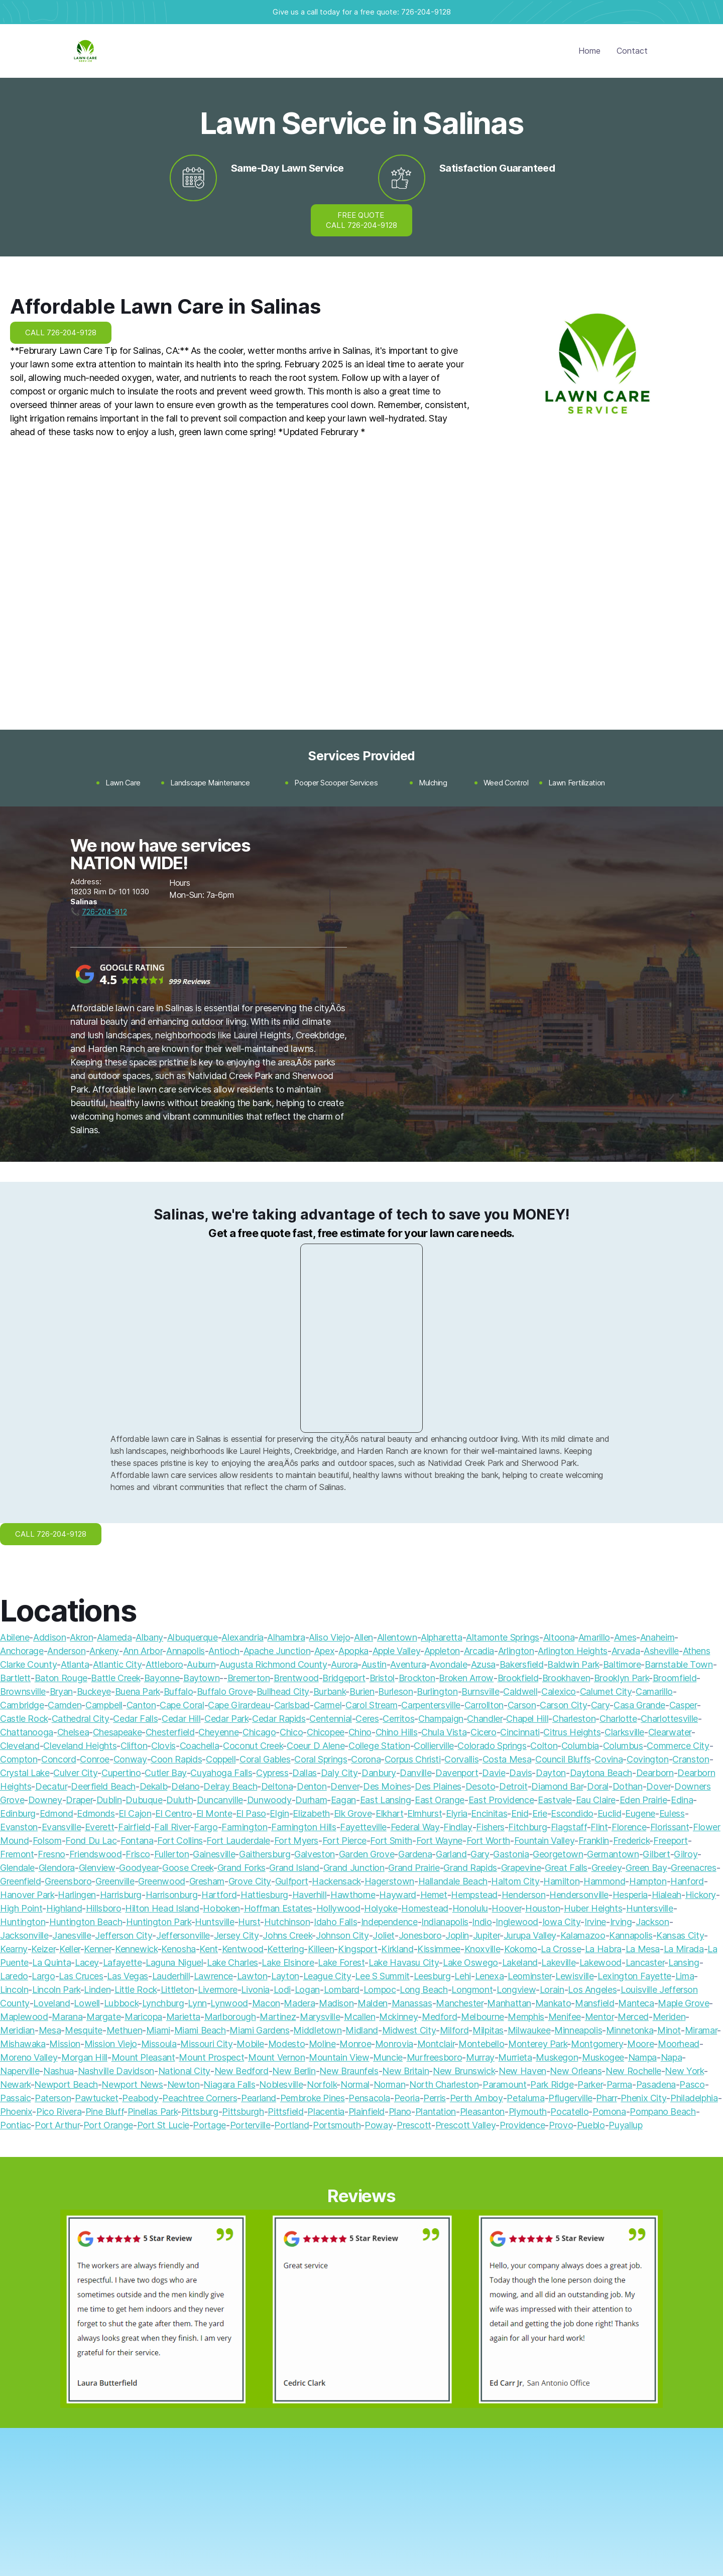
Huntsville (214, 1922)
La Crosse (561, 1949)
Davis (520, 1773)
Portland (291, 2125)
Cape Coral (182, 1705)
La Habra (603, 1949)
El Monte (214, 1813)
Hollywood (338, 1908)
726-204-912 (104, 911)
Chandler (484, 1718)
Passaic (15, 2098)
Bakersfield (522, 1664)
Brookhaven (566, 1678)
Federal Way (415, 1827)
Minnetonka (629, 2030)
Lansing (683, 1962)
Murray (480, 2057)
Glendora (57, 1867)
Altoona (558, 1637)
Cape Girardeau (239, 1705)
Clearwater (669, 1732)
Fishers (490, 1827)
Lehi (462, 1976)
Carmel (328, 1705)
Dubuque (144, 1800)
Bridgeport (343, 1678)
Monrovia (394, 2044)
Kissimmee (438, 1949)
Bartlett (15, 1678)
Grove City (249, 1881)
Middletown (317, 2030)
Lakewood (600, 1962)
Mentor (599, 2016)
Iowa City (561, 1922)
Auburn (201, 1664)
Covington (648, 1759)
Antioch (223, 1651)
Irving (621, 1922)
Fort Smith (391, 1840)
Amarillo (594, 1637)
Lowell (87, 2003)
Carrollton (484, 1705)
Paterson (53, 2098)
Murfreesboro (434, 2057)
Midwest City (409, 2030)
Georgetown (558, 1854)
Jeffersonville (183, 1935)
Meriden (669, 2016)
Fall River (172, 1827)
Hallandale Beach (453, 1881)
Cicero (483, 1732)
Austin (374, 1664)
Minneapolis (578, 2030)
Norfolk (321, 2084)
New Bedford (241, 2071)
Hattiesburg (264, 1894)
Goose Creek (187, 1867)
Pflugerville (570, 2098)
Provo (561, 2125)
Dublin (109, 1800)
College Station (379, 1745)
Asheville (661, 1651)
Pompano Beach (662, 2111)
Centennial (330, 1718)
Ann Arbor (143, 1651)
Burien (362, 1691)
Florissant (669, 1827)
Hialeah (666, 1894)
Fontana (136, 1840)
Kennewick (136, 1949)
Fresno (51, 1854)
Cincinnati (519, 1732)
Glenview (97, 1867)
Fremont (17, 1854)
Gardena (415, 1854)
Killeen (321, 1949)
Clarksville (624, 1732)
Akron (81, 1637)
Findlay (457, 1827)
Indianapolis (444, 1922)
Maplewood (24, 2016)
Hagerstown (389, 1881)
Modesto (286, 2044)
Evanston (19, 1827)
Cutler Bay (165, 1773)
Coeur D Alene (315, 1745)
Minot (669, 2030)
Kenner (97, 1949)
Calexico (558, 1691)
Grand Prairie (413, 1867)
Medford (439, 2016)
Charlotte (618, 1718)
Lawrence (213, 1976)
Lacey (87, 1962)
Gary (480, 1854)
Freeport (670, 1840)
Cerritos (398, 1718)
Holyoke (380, 1908)
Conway (130, 1759)
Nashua (58, 2071)
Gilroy (685, 1854)
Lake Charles (232, 1962)
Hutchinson (287, 1922)
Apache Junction (277, 1651)
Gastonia (511, 1854)
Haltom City (515, 1881)
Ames (625, 1637)
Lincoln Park (56, 1989)
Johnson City (342, 1935)
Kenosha (178, 1949)
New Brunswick (464, 2071)
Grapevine (521, 1867)
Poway (379, 2125)
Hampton (647, 1881)
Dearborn (655, 1773)
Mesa (50, 2030)
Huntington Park (158, 1922)
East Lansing (385, 1800)
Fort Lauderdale (238, 1840)
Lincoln (14, 1989)
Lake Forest (341, 1962)
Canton (141, 1705)
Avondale (448, 1664)
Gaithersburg (265, 1854)
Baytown (201, 1678)
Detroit (513, 1786)
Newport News (132, 2084)
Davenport (456, 1773)
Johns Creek (287, 1935)
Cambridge (22, 1705)
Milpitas (488, 2030)
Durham (311, 1800)
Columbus (623, 1745)
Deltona (277, 1786)
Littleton (177, 1989)
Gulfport (291, 1881)
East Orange (439, 1800)
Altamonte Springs (502, 1637)
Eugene (640, 1813)
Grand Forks (241, 1867)
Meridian (17, 2030)
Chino (360, 1732)
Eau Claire (596, 1800)
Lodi (282, 1989)
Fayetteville (363, 1827)
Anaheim (657, 1637)
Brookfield (518, 1678)
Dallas (304, 1773)
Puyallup (625, 2125)
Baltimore (622, 1664)
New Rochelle (633, 2071)
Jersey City (236, 1935)
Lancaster (645, 1962)
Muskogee (603, 2057)
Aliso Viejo (329, 1637)
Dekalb (154, 1786)
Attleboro (164, 1664)
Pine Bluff (104, 2111)
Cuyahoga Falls (221, 1773)
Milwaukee (529, 2030)
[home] (85, 51)
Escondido (572, 1813)
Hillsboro (104, 1908)
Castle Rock (24, 1718)
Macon (266, 2003)
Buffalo (178, 1691)
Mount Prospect (211, 2057)
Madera (299, 2003)
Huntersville (649, 1908)
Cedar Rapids (279, 1718)
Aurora (344, 1664)
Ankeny (104, 1651)
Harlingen (77, 1894)
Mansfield (595, 2003)
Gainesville (214, 1854)
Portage (209, 2125)
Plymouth (528, 2111)
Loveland (51, 2003)
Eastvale (555, 1800)
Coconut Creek (253, 1745)
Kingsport (358, 1949)
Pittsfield (285, 2111)
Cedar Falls (135, 1718)
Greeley (606, 1867)
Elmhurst (424, 1813)
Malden (372, 2003)
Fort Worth (488, 1840)
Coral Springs (320, 1759)
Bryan (61, 1691)
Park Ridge (551, 2084)
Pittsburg (199, 2111)
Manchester (459, 2003)
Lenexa (489, 1976)
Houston (542, 1908)
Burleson (395, 1691)
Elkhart (389, 1813)
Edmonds (95, 1813)
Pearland (258, 2098)
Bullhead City (283, 1691)
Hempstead (474, 1894)
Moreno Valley (28, 2057)
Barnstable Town (679, 1664)
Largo (43, 1976)
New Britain (405, 2071)
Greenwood (161, 1881)
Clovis (163, 1745)
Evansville (61, 1827)
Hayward (397, 1894)
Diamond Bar (557, 1786)
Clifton (133, 1745)
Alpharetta (441, 1637)
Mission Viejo (110, 2044)
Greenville (114, 1881)
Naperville (19, 2071)
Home (589, 51)
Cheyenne (218, 1732)
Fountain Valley (544, 1840)
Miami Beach (200, 2030)
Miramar (701, 2030)
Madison (336, 2003)
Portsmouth (336, 2125)
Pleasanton (482, 2111)
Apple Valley (397, 1651)
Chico (291, 1732)
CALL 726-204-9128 (60, 332)
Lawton (252, 1976)
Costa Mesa (507, 1759)
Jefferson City (123, 1935)
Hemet (433, 1894)
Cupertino (121, 1773)
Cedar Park (226, 1718)
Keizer (43, 1949)
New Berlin (293, 2071)
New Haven (522, 2071)
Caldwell (520, 1691)
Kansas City (680, 1935)
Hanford (686, 1881)
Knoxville (482, 1949)
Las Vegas (127, 1976)
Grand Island (294, 1867)
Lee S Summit (382, 1976)
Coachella (199, 1745)
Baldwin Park (573, 1664)
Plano (400, 2111)
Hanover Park (27, 1894)
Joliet (384, 1935)
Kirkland (397, 1949)
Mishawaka (23, 2044)
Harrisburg (121, 1894)
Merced (633, 2016)
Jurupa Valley (530, 1935)
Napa (671, 2057)
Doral (598, 1786)
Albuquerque (192, 1637)
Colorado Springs (491, 1745)
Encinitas (489, 1813)
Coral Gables (265, 1759)
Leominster (529, 1976)
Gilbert (656, 1854)
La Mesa (643, 1949)
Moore (640, 2044)
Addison (49, 1637)
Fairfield (134, 1827)
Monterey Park (537, 2044)
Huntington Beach (85, 1922)
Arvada (626, 1651)
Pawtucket (96, 2098)
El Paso (251, 1813)
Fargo (205, 1827)
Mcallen (359, 2016)
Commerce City (678, 1745)
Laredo (14, 1976)
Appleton (442, 1651)
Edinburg (18, 1813)
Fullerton (171, 1854)
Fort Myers (296, 1840)
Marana (67, 2016)
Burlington (437, 1691)
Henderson (524, 1894)
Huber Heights (593, 1908)
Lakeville (558, 1962)
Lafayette (122, 1962)
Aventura (408, 1664)
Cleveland (20, 1745)
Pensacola (369, 2098)
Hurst (249, 1922)
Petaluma (525, 2098)
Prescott (414, 2125)
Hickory (700, 1894)
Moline (322, 2044)
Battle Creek (115, 1678)
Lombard (341, 1989)
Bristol (382, 1678)
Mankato (553, 2003)
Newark (15, 2084)
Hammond (604, 1881)
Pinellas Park (152, 2111)
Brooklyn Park (621, 1678)
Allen (363, 1637)
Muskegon (557, 2057)
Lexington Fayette (634, 1976)
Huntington (22, 1922)
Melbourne (482, 2016)
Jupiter (486, 1935)
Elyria (456, 1813)
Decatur (51, 1786)
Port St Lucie (163, 2125)
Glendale (17, 1867)
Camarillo (654, 1691)
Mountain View (339, 2057)
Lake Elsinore (288, 1962)
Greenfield (20, 1881)
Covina (608, 1759)
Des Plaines (438, 1786)
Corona (366, 1759)
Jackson (652, 1922)
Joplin (457, 1935)
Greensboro (68, 1881)
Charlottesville (669, 1718)
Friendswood (95, 1854)
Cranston (690, 1759)
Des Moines (387, 1786)
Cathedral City (80, 1718)
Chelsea (73, 1732)
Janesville (71, 1935)
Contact (632, 51)
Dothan (628, 1786)
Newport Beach (65, 2084)
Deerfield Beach (103, 1786)
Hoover (506, 1908)
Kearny (14, 1949)
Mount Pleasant (143, 2057)
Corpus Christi (413, 1759)
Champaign (440, 1718)
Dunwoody (269, 1800)
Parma (619, 2084)
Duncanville (220, 1800)
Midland (361, 2030)
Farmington (244, 1827)
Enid (520, 1813)
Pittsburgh (243, 2111)
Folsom (47, 1840)
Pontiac (15, 2125)
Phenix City (643, 2098)
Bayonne (161, 1678)
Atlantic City (117, 1664)
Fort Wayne (439, 1840)
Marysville (320, 2016)
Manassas (412, 2003)
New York (684, 2071)
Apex (324, 1651)
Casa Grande (639, 1705)
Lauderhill (171, 1976)
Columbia (580, 1745)
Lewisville (574, 1976)
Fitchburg (527, 1827)
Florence (629, 1827)
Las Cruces (81, 1976)
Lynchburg (163, 2003)
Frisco (138, 1854)
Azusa (483, 1664)
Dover (658, 1786)
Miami (158, 2030)
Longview (516, 1989)
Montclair (436, 2044)
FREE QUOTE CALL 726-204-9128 (361, 220)
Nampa (642, 2057)
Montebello (481, 2044)
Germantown (613, 1854)
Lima (684, 1976)
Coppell (220, 1759)
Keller (69, 1949)
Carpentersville (430, 1705)
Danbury (379, 1773)
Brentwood (296, 1678)
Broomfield (674, 1678)
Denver (344, 1786)
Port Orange (108, 2125)
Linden (97, 1989)
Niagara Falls (229, 2084)
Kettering (285, 1949)
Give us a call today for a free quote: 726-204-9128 (362, 12)
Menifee (564, 2016)
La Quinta (51, 1962)
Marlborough (230, 2016)
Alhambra (286, 1637)
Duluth (179, 1800)
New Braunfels (348, 2071)
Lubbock (121, 2003)
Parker (589, 2084)
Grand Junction (354, 1867)
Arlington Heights (573, 1651)
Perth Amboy (476, 2098)
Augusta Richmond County (273, 1664)
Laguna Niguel (174, 1962)
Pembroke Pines (312, 2098)
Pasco (691, 2084)
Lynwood (229, 2003)
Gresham (206, 1881)
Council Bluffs (563, 1759)
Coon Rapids (176, 1759)
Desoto (480, 1786)
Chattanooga (26, 1732)
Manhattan (509, 2003)
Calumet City (606, 1691)
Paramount (505, 2084)
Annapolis (185, 1651)
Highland (64, 1908)
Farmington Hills (303, 1827)
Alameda (114, 1637)
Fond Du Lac (90, 1840)
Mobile (250, 2044)
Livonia (255, 1989)
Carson (522, 1705)
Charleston (573, 1718)
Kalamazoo (583, 1935)
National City (184, 2071)
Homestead (424, 1908)
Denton (312, 1786)
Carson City (563, 1705)
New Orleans (575, 2071)
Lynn (197, 2003)
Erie (539, 1813)
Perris (434, 2098)
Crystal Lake (25, 1773)
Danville (415, 1773)
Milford (454, 2030)
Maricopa (143, 2016)
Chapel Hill (527, 1718)
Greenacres (693, 1867)
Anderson (66, 1651)
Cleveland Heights (79, 1745)
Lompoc (380, 1989)
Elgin (279, 1813)
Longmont (472, 1989)
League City (327, 1976)
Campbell (104, 1705)
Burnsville (480, 1691)
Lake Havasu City (404, 1962)
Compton (18, 1759)
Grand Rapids (470, 1867)
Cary (600, 1705)
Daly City (339, 1773)
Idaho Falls (335, 1922)
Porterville (250, 2125)
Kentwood (243, 1949)
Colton (543, 1745)
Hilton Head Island (162, 1908)
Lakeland (520, 1962)
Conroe (94, 1759)
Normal (355, 2084)
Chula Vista (443, 1732)
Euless (672, 1813)
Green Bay (646, 1867)
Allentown (397, 1637)
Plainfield (366, 2111)
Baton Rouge (61, 1678)
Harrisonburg (172, 1894)
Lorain (552, 1989)
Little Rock (135, 1989)
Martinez (278, 2016)
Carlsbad (292, 1705)
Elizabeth (311, 1813)
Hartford (218, 1894)
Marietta (183, 2016)
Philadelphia (694, 2098)
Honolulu (470, 1908)
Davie (493, 1773)
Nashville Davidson (116, 2071)
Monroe (355, 2044)
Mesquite (83, 2030)
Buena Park (137, 1691)
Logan (307, 1989)
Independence (389, 1922)
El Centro (173, 1813)
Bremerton (248, 1678)
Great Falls (566, 1867)
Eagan (343, 1800)
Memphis (526, 2016)
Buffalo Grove (225, 1691)
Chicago (259, 1732)
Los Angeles (592, 1989)
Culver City (75, 1773)
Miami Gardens (259, 2030)
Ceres (367, 1718)
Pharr (606, 2098)
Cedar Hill (181, 1718)
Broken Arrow (466, 1678)
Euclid (609, 1813)
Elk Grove (353, 1813)
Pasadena (656, 2084)
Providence (522, 2125)
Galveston (314, 1854)
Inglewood (517, 1922)
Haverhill (309, 1894)
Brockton (417, 1678)
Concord (58, 1759)
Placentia (325, 2111)
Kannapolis (630, 1935)
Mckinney (398, 2016)
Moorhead (678, 2044)
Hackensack (336, 1881)
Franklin (593, 1840)
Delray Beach (230, 1786)
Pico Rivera (58, 2111)
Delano (185, 1786)
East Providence (501, 1800)
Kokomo (520, 1949)
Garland (451, 1854)
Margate (103, 2016)
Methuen (124, 2030)
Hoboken (221, 1908)
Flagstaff (569, 1827)
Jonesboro (420, 1935)
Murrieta (515, 2057)
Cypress (272, 1773)
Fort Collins (180, 1840)
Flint (599, 1827)
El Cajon (134, 1813)
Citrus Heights (571, 1732)
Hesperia (630, 1894)
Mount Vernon (276, 2057)
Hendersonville (579, 1894)
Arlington (516, 1651)
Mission (64, 2044)
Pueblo (591, 2125)
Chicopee (325, 1732)
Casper (683, 1705)
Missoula (159, 2044)
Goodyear (138, 1867)
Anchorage (22, 1651)
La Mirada (684, 1949)
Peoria (407, 2098)
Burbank (329, 1691)
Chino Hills (397, 1732)
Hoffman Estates (278, 1908)
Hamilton (561, 1881)
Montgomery (597, 2044)
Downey (45, 1800)
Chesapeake (117, 1732)
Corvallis (461, 1759)
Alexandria (242, 1637)
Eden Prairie (643, 1800)
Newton (183, 2084)
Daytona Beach (601, 1773)
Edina (682, 1800)
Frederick (631, 1840)
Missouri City (206, 2044)
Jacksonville (24, 1935)
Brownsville (23, 1691)
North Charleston (443, 2084)
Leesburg (432, 1976)
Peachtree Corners (199, 2098)
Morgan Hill (84, 2057)
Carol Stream (371, 1705)
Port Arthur (57, 2125)
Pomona (609, 2111)
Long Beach (423, 1989)
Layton (285, 1976)
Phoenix (16, 2111)
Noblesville (281, 2084)
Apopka (353, 1651)
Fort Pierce (344, 1840)
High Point (21, 1908)
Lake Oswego (470, 1962)
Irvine (595, 1922)
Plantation (435, 2111)
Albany (149, 1637)
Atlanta (75, 1664)
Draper (79, 1800)
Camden (64, 1705)
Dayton (551, 1773)
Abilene (14, 1637)
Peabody (140, 2098)
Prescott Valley (465, 2125)
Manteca (636, 2003)
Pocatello (569, 2111)
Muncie (388, 2057)
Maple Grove (683, 2003)
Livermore (217, 1989)
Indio (482, 1922)
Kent (208, 1949)
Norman (390, 2084)
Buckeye (94, 1691)
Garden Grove (367, 1854)
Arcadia (479, 1651)
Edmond (56, 1813)
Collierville (434, 1745)
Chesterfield (170, 1732)
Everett (99, 1827)
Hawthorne (353, 1894)
